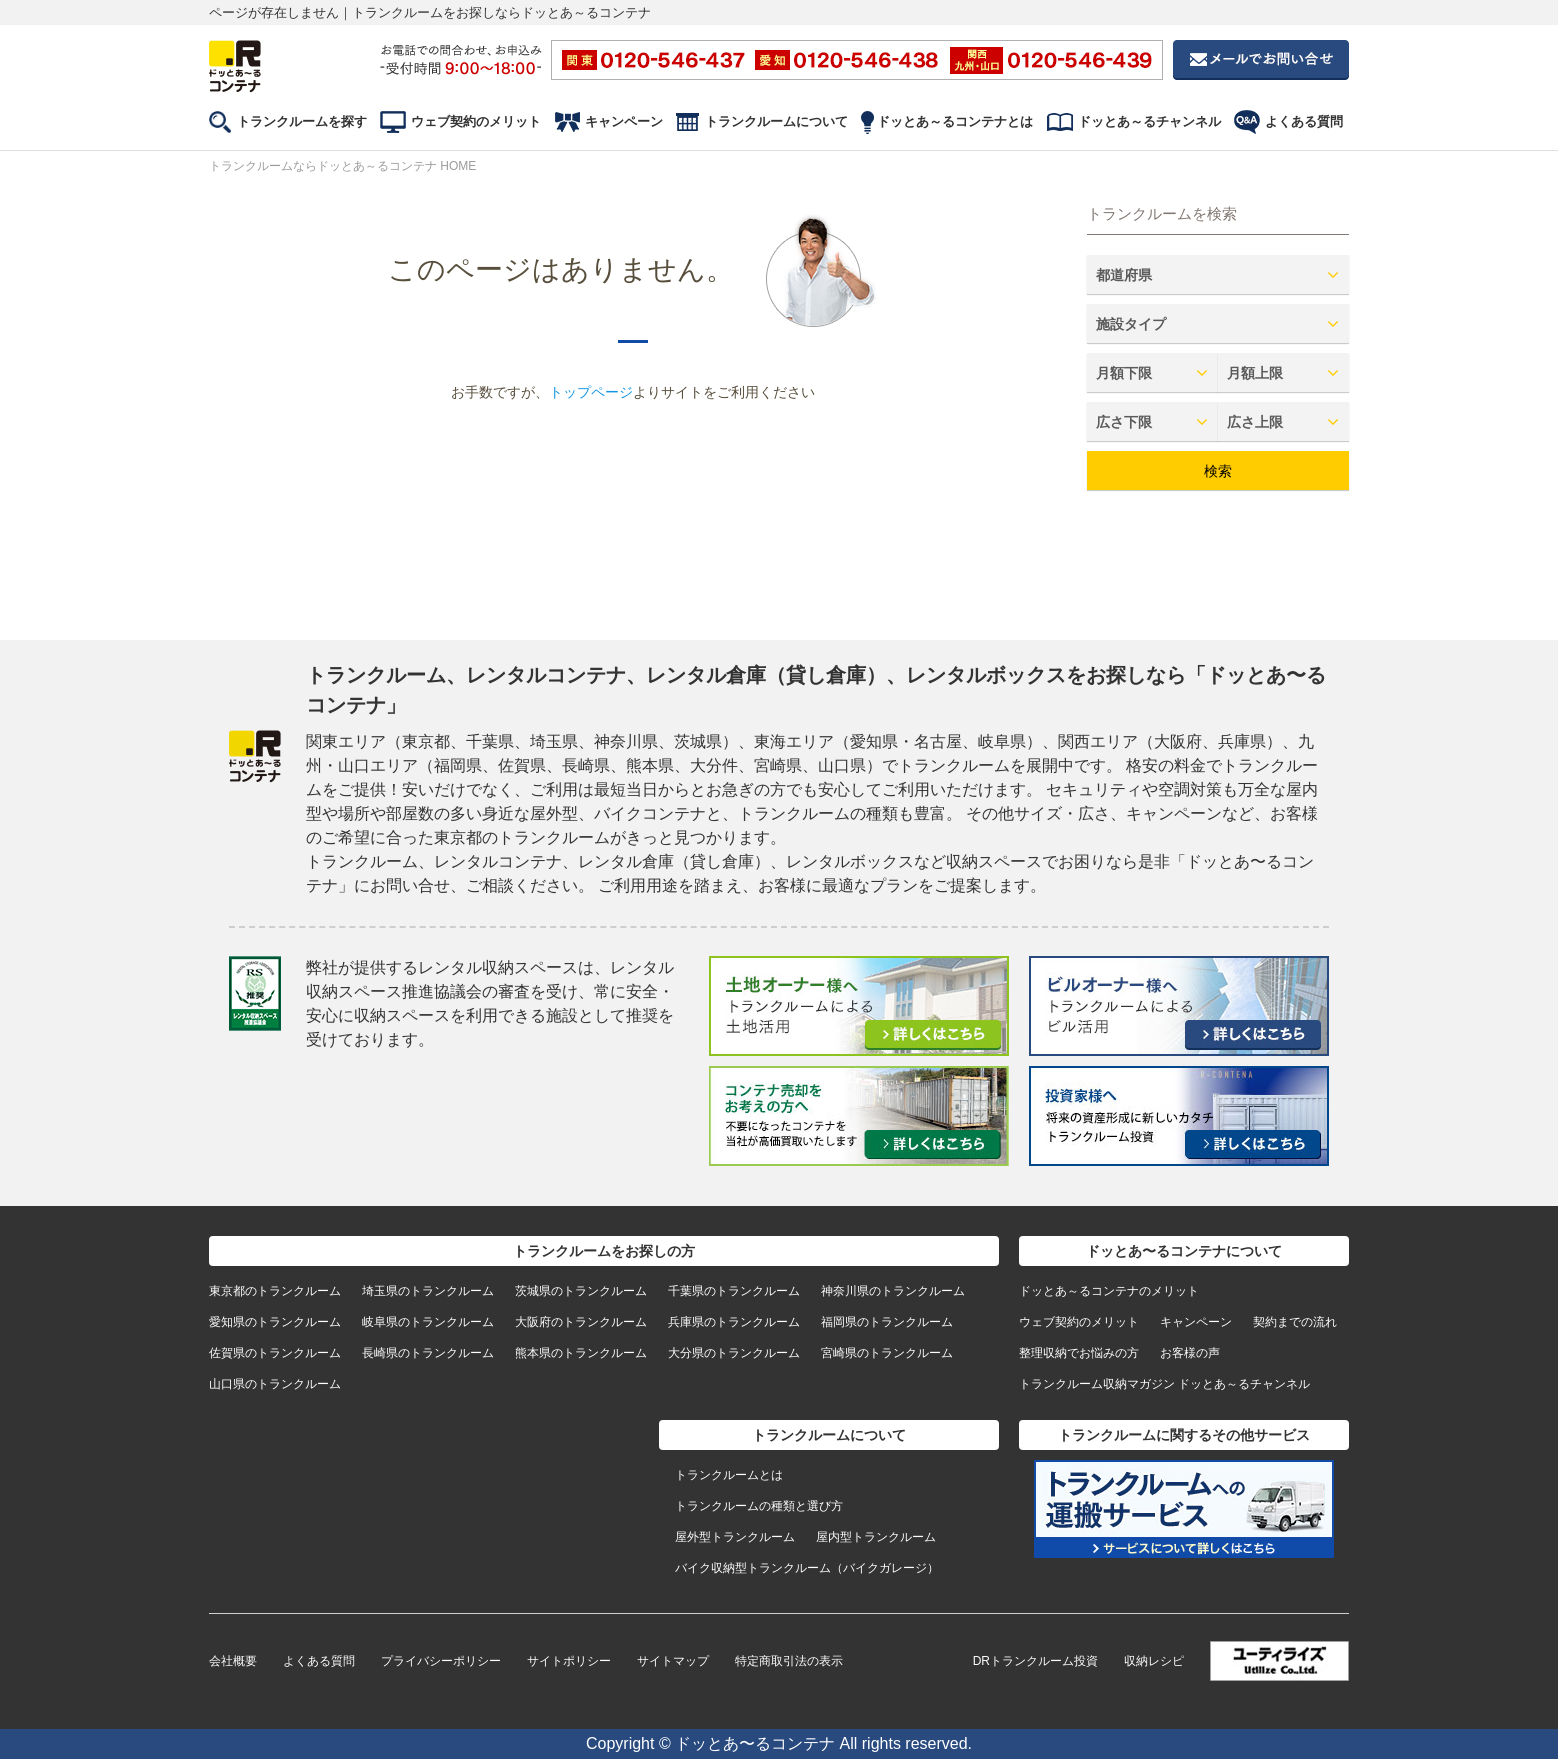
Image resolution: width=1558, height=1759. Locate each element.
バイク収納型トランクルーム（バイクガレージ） (807, 1568)
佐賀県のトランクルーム (275, 1353)
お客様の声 (1190, 1353)
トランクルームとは (729, 1475)
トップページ (591, 392)
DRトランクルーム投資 (1035, 1661)
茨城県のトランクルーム (581, 1291)
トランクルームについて (776, 121)
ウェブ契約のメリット (476, 121)
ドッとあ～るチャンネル (1149, 121)
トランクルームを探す (302, 121)
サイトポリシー (569, 1661)
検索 (1218, 471)
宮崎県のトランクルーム (887, 1353)
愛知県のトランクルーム (275, 1322)
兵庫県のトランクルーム (734, 1322)
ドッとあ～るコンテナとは (955, 121)
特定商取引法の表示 (789, 1661)
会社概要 (233, 1661)
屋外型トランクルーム (735, 1537)
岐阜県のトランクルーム (428, 1322)
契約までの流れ (1295, 1322)
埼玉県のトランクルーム (428, 1291)
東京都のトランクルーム (275, 1291)
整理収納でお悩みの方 (1079, 1353)
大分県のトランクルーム (734, 1353)
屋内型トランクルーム (876, 1537)
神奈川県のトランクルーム (893, 1291)
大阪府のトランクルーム (581, 1322)
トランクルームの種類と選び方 (759, 1506)
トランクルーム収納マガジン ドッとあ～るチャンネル (1164, 1384)
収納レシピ (1154, 1661)
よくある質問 (1304, 121)
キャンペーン (624, 121)
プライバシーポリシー (441, 1661)
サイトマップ (673, 1661)
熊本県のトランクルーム (581, 1353)
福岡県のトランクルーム (887, 1322)
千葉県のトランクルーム (734, 1291)
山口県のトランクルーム (275, 1384)
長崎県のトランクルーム (428, 1353)
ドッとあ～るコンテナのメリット (1109, 1291)
